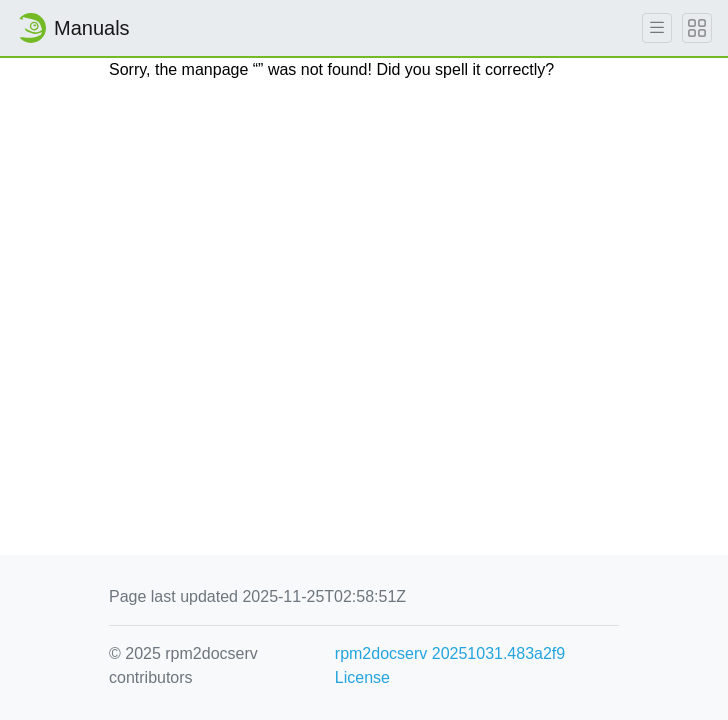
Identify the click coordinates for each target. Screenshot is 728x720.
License (362, 677)
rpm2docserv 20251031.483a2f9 (450, 653)
